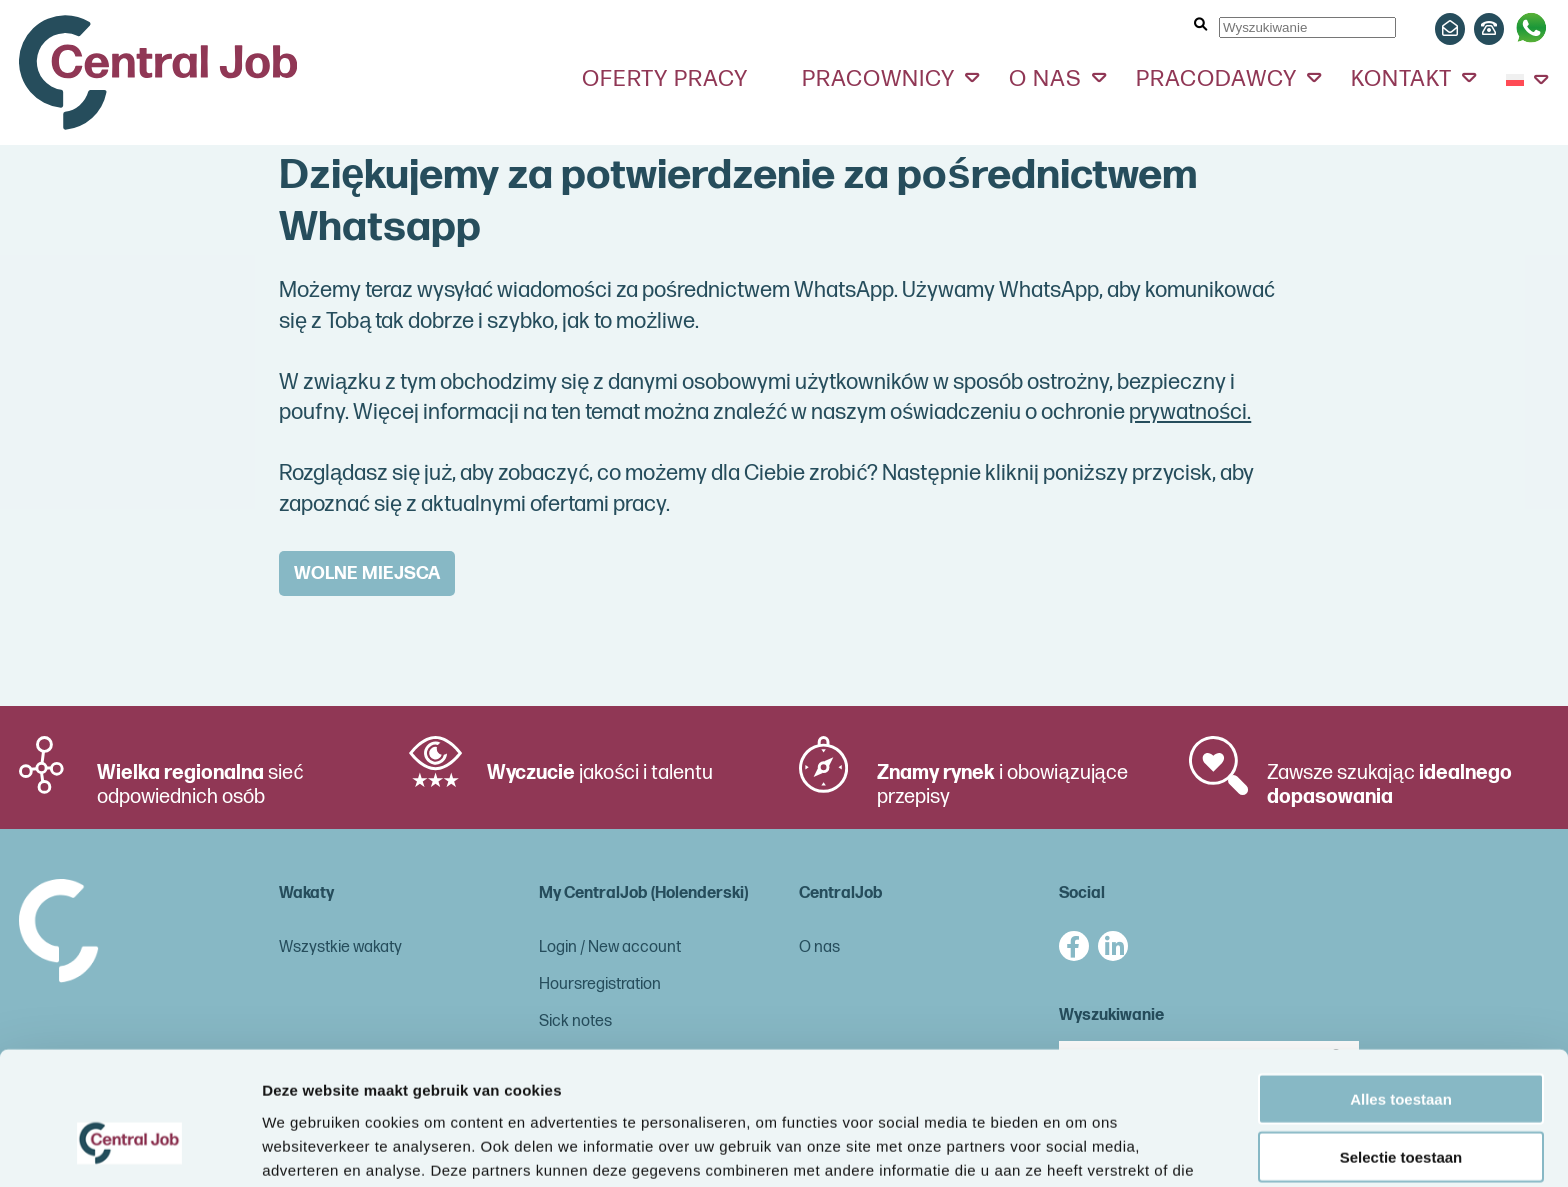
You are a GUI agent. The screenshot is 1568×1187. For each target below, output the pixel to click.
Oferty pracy (665, 79)
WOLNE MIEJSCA (367, 573)
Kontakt (1401, 79)
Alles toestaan (1401, 987)
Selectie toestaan (1401, 1046)
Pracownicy (878, 79)
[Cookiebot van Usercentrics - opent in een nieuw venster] (129, 1148)
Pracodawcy (1216, 79)
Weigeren (1400, 1104)
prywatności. (1190, 412)
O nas (1045, 79)
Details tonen (1080, 1147)
